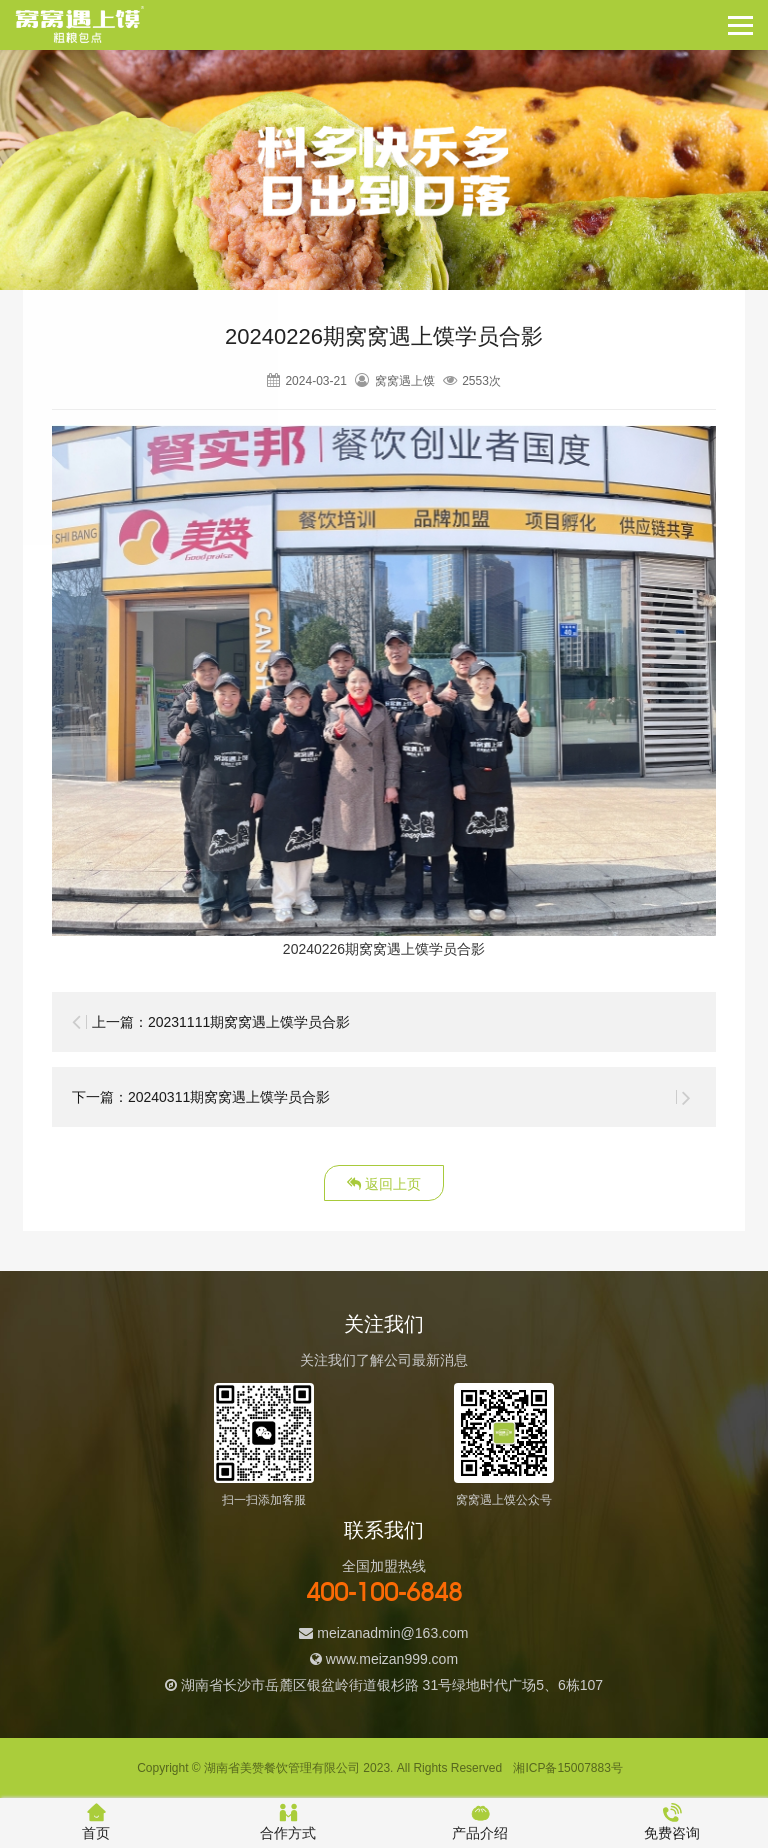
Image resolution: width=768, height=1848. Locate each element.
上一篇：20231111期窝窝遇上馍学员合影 (221, 1022)
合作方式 (288, 1822)
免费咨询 (672, 1822)
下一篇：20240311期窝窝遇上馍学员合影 (201, 1097)
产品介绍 (480, 1822)
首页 (96, 1822)
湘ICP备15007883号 (567, 1768)
